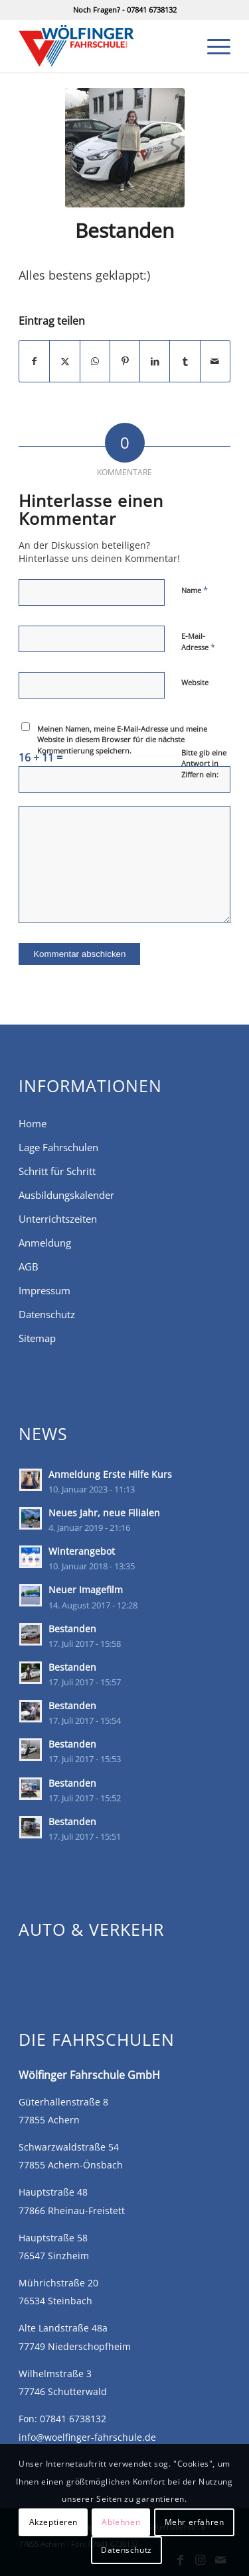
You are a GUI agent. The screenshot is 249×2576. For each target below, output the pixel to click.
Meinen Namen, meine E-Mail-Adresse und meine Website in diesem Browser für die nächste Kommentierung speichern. (122, 740)
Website (194, 682)
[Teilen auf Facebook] (34, 361)
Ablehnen (121, 2522)
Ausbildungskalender (66, 1195)
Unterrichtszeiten (58, 1218)
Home (32, 1123)
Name (194, 590)
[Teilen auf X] (64, 361)
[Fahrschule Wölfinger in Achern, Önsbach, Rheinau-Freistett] (103, 45)
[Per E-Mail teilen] (215, 361)
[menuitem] (212, 45)
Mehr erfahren (194, 2522)
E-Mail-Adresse (198, 642)
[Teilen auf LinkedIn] (154, 361)
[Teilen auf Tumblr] (184, 361)
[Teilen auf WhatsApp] (95, 361)
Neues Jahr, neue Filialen (104, 1512)
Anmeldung (45, 1242)
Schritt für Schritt (57, 1171)
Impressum (44, 1290)
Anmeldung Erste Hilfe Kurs (110, 1474)
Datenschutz (47, 1314)
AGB (29, 1266)
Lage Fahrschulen (58, 1147)
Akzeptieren (53, 2522)
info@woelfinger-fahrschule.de (87, 2437)
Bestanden (72, 1628)
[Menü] (212, 45)
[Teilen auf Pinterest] (124, 361)
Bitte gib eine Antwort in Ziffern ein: (203, 763)
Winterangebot (81, 1551)
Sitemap (37, 1338)
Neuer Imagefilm (85, 1589)
